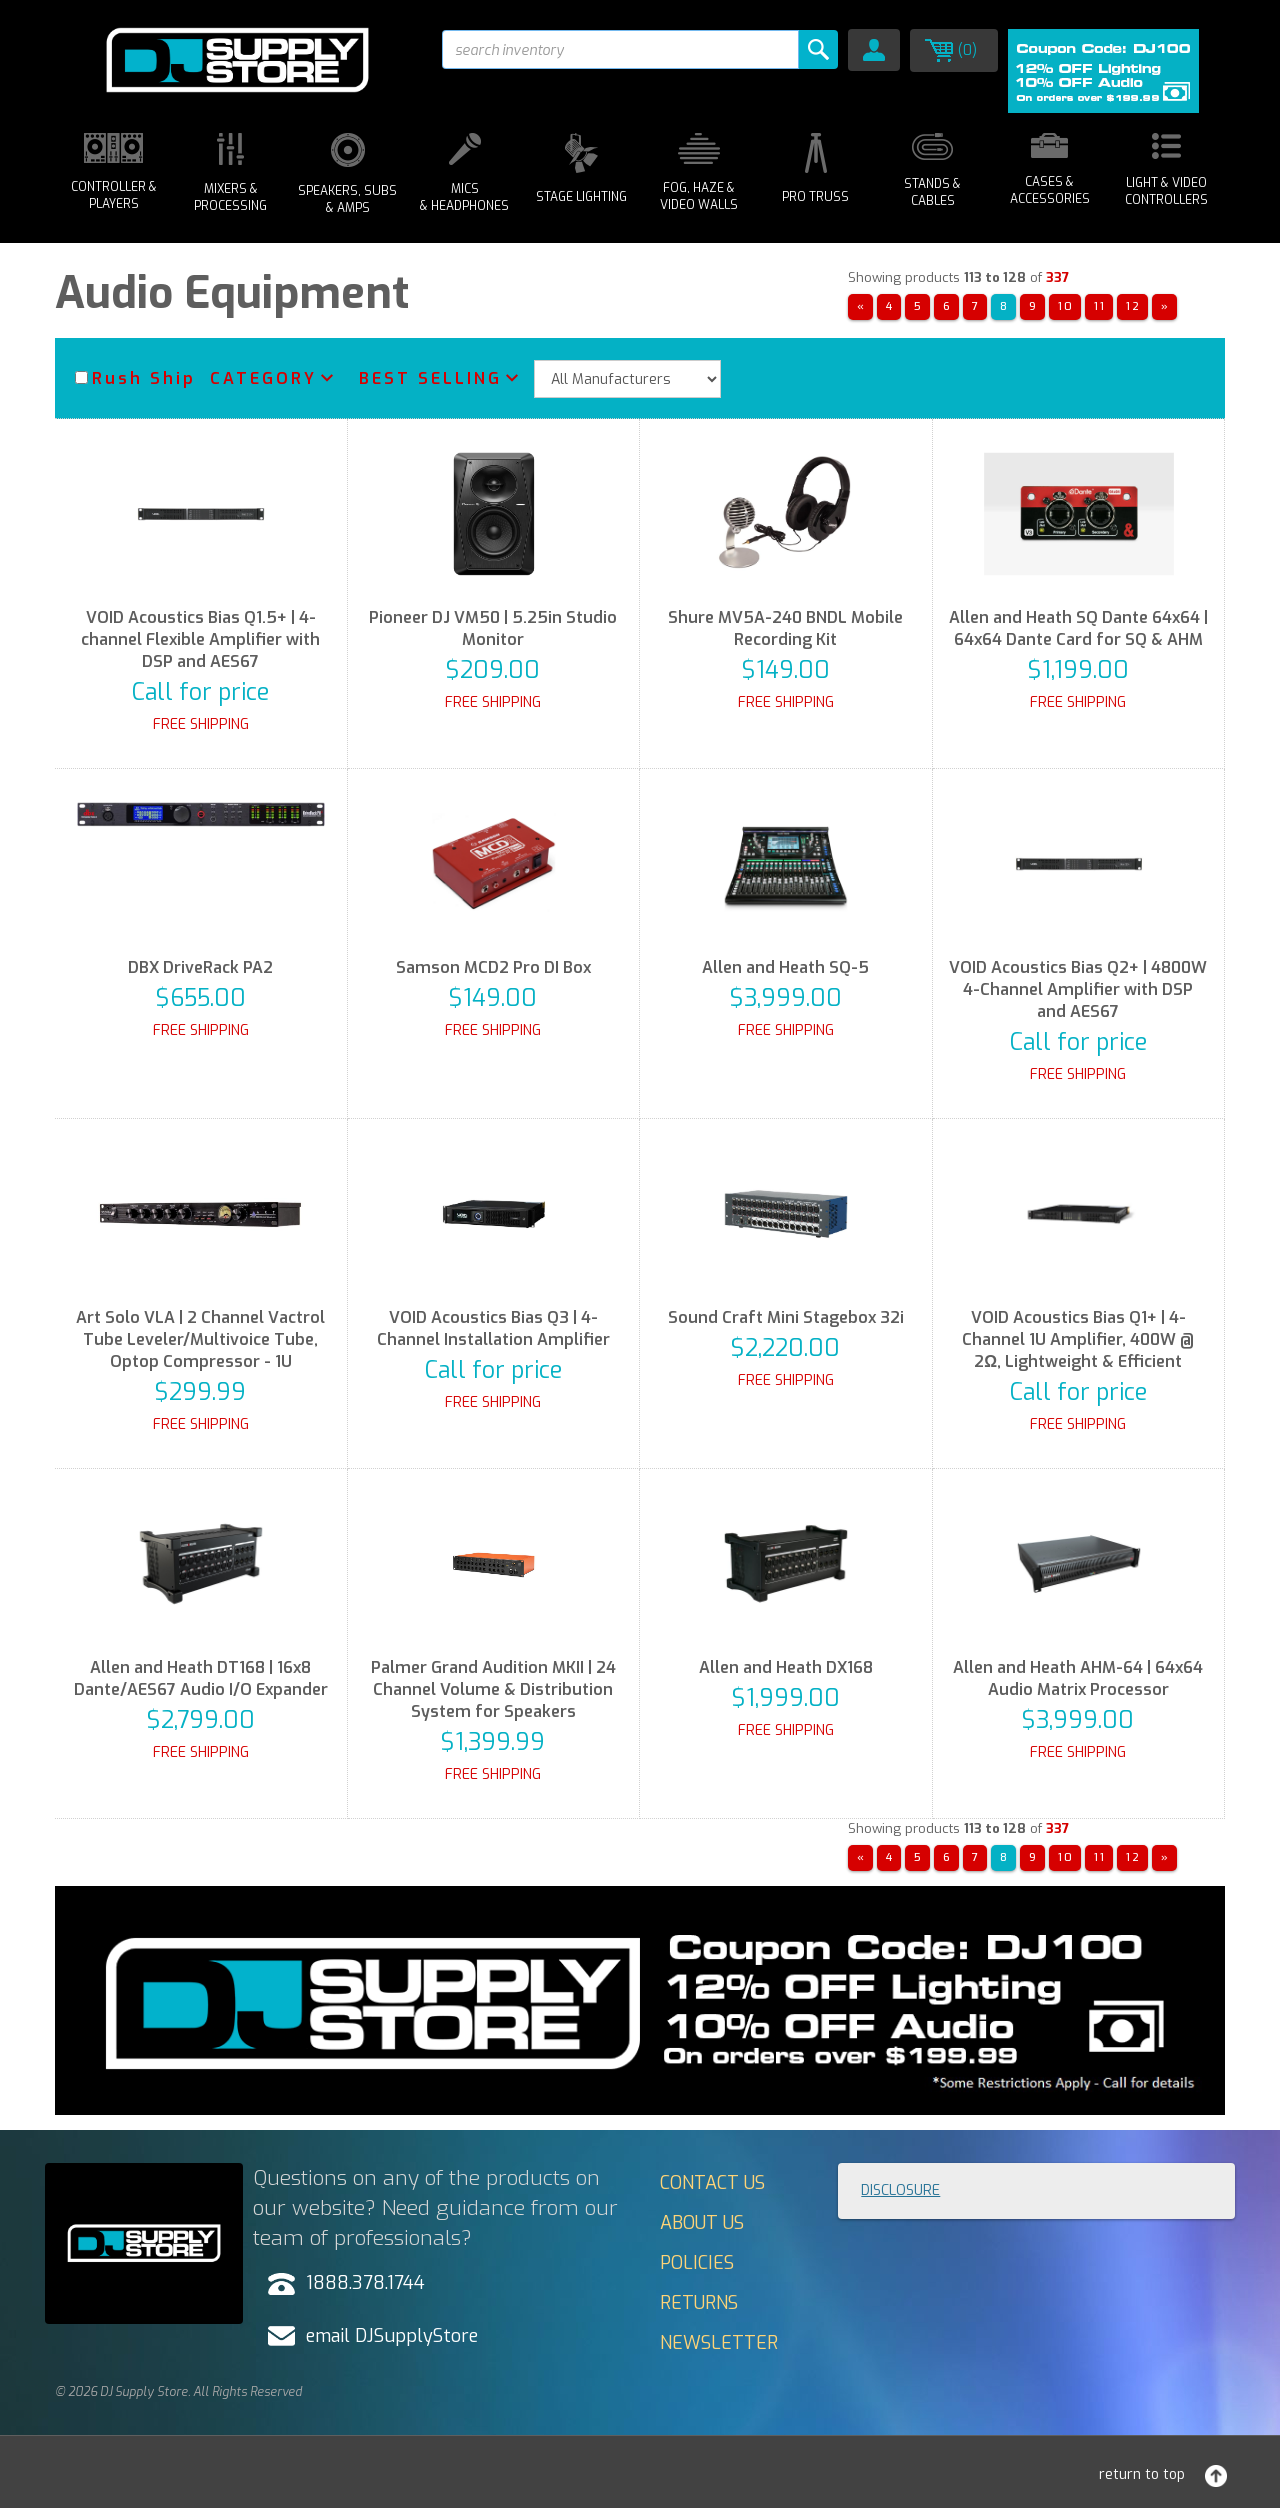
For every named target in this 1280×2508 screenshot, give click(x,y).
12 (1133, 306)
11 (1100, 306)
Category (263, 378)
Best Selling (430, 378)
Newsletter (719, 2343)
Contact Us (712, 2183)
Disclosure (900, 2190)
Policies (697, 2263)
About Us (702, 2223)
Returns (699, 2303)
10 (1066, 306)
